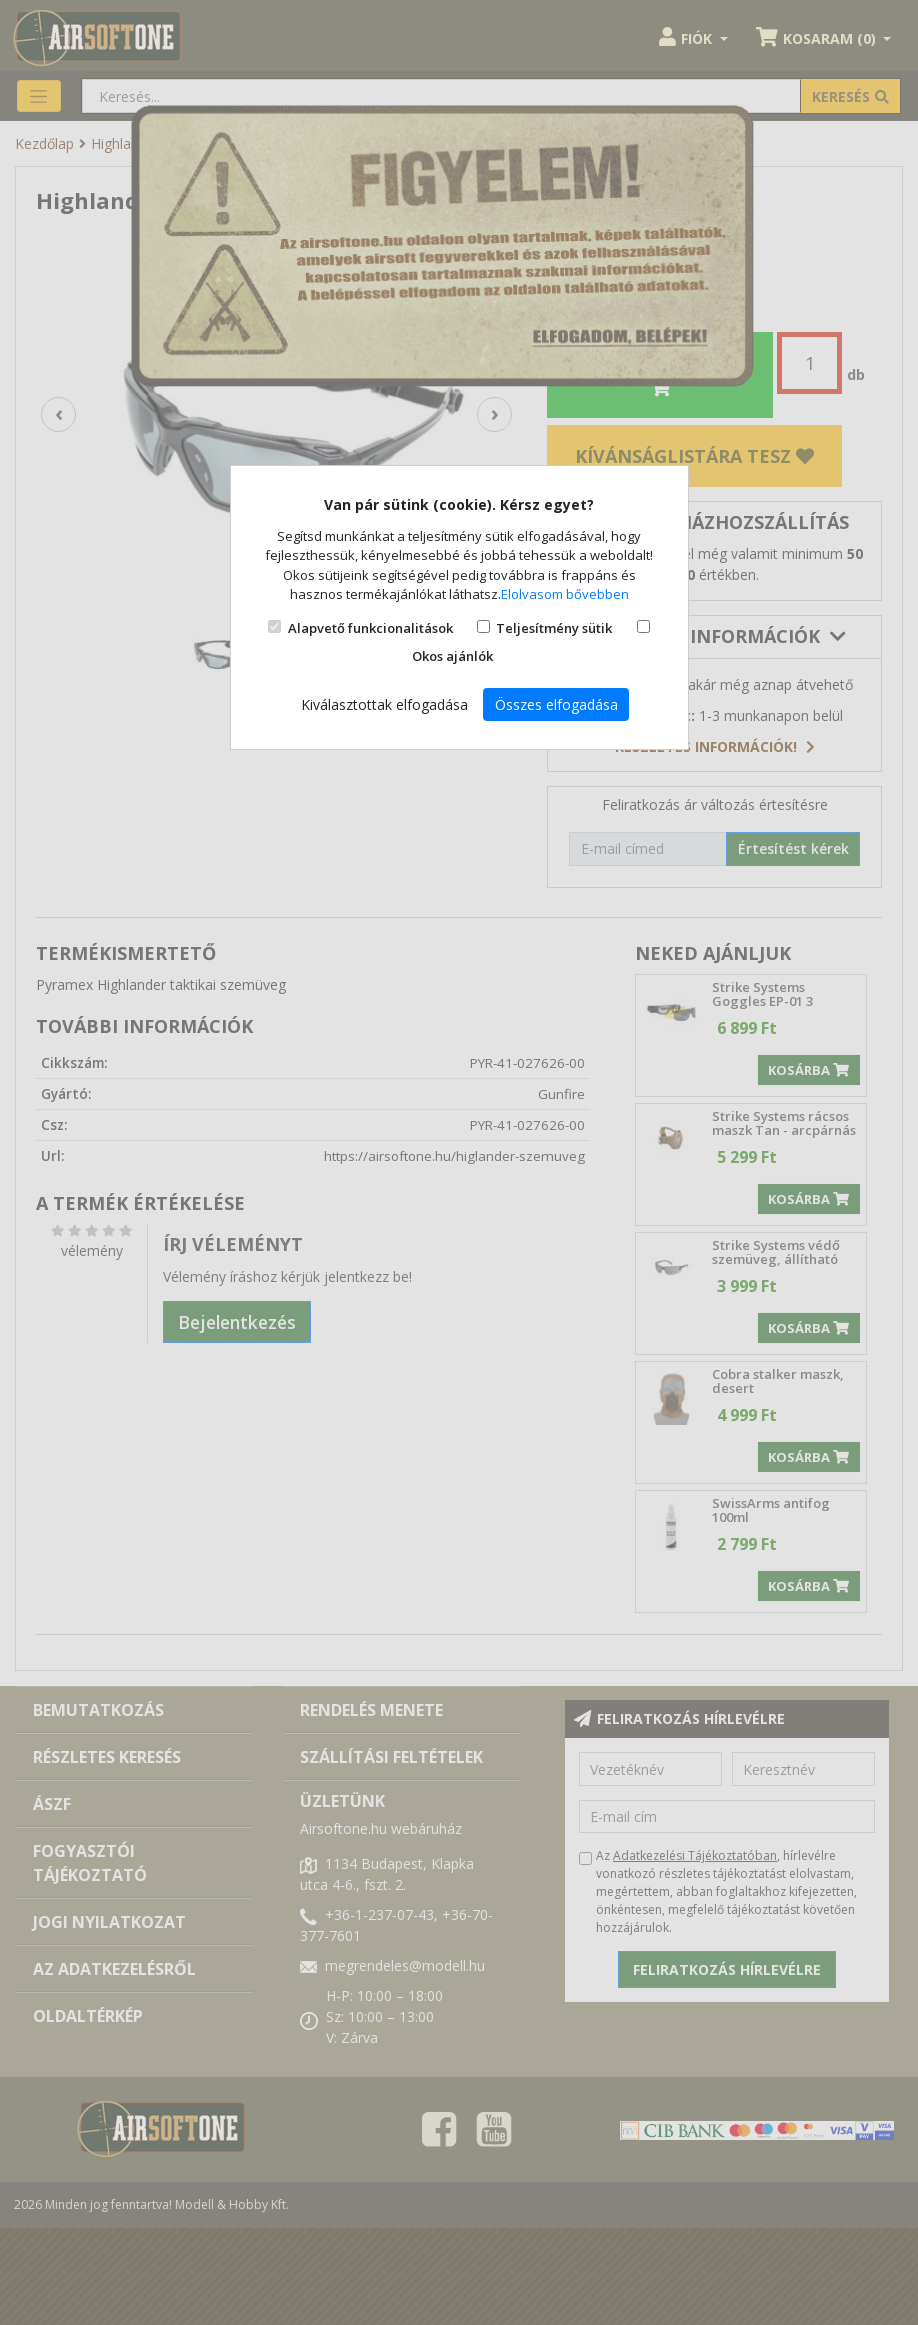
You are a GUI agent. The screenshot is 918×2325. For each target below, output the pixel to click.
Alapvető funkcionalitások (370, 628)
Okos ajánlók (452, 656)
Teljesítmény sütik (554, 628)
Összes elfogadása (556, 704)
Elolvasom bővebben (565, 594)
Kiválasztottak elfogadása (384, 704)
